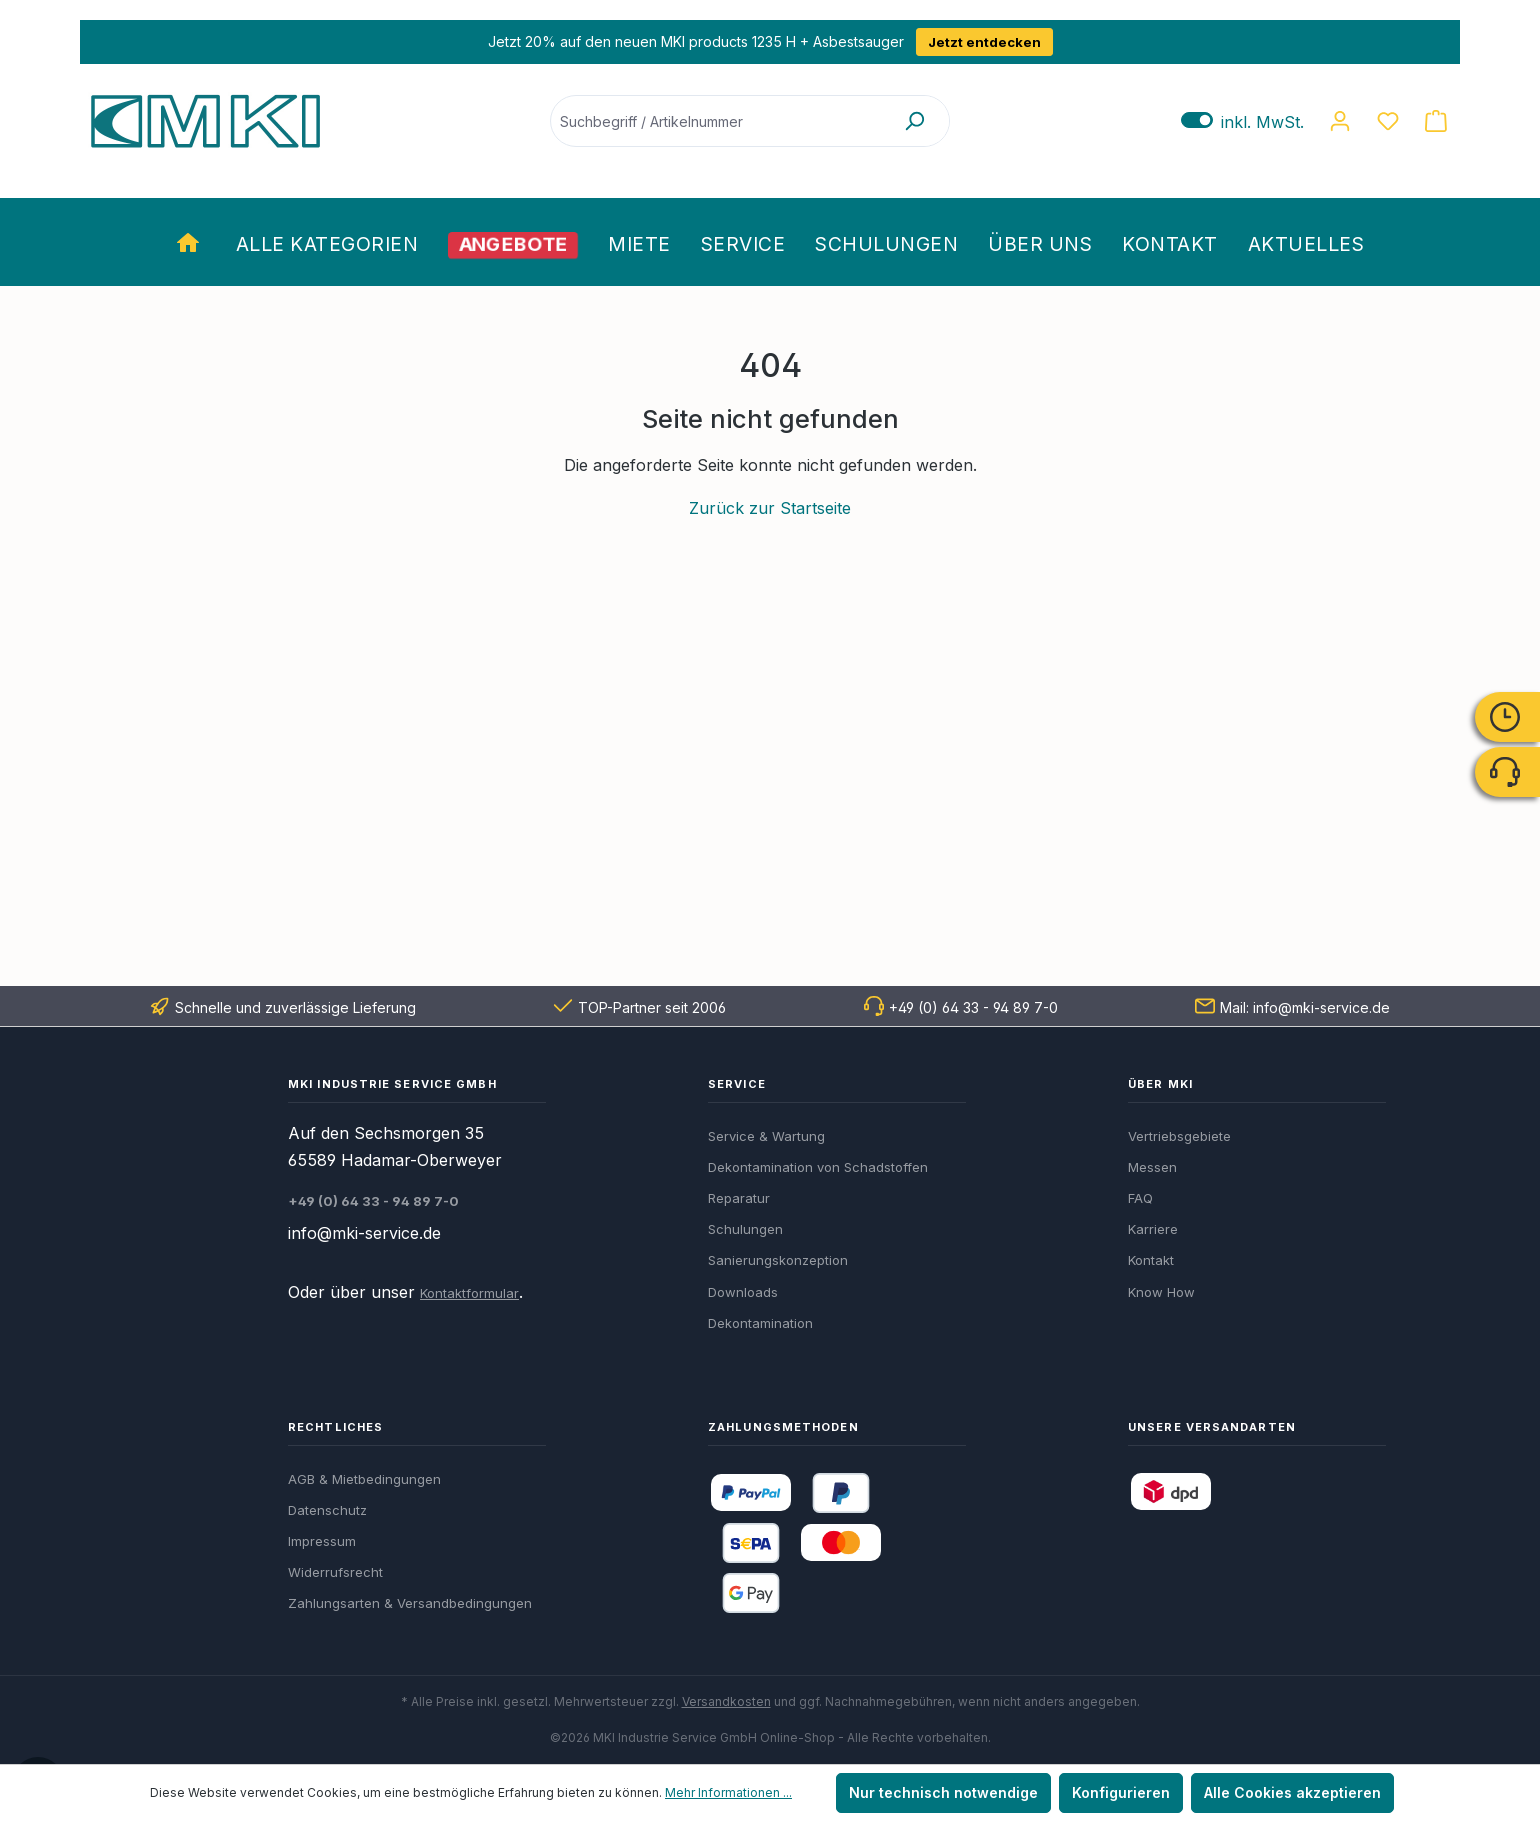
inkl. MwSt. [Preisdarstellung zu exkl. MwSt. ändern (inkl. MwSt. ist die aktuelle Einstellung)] (1242, 121)
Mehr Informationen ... (728, 1792)
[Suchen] (914, 121)
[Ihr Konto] (1340, 121)
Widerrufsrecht (335, 1572)
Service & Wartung (766, 1136)
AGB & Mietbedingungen (364, 1479)
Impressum (322, 1541)
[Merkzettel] (1388, 121)
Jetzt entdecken (984, 42)
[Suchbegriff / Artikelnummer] (715, 121)
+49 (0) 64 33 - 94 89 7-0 (973, 1007)
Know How (1161, 1292)
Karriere (1153, 1229)
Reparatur (739, 1198)
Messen (1152, 1167)
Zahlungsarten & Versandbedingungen (410, 1603)
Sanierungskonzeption (778, 1260)
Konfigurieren (1121, 1792)
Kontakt (1151, 1260)
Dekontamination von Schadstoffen (818, 1167)
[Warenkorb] (1436, 121)
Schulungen (745, 1229)
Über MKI (1160, 1084)
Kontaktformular (469, 1293)
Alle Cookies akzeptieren (1292, 1792)
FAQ (1140, 1198)
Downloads (743, 1292)
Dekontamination (760, 1323)
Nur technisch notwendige (943, 1792)
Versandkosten (726, 1701)
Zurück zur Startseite (770, 508)
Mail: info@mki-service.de (1305, 1007)
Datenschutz (327, 1510)
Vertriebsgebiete (1179, 1136)
